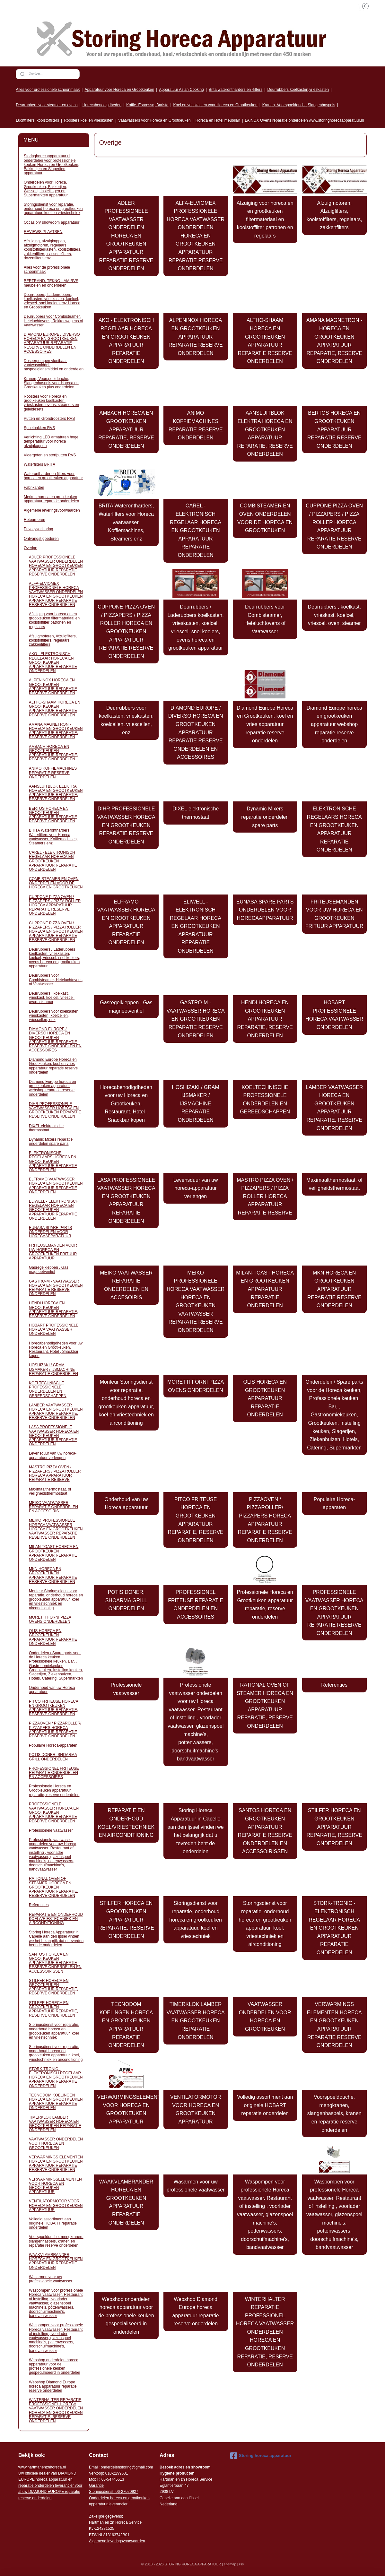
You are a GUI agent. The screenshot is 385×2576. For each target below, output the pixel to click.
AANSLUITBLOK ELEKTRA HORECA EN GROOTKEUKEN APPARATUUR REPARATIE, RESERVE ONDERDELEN (265, 433)
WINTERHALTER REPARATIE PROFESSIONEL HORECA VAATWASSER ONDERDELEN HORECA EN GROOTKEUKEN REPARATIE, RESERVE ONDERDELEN (265, 2332)
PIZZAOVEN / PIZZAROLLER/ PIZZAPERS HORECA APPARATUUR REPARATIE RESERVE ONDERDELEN (265, 1520)
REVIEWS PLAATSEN (43, 231)
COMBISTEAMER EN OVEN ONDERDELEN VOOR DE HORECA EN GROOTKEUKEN (265, 518)
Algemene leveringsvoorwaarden (52, 510)
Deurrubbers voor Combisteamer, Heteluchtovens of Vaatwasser (264, 619)
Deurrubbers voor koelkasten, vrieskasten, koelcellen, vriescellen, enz (126, 720)
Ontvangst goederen (41, 538)
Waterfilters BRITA (39, 464)
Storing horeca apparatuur (260, 2455)
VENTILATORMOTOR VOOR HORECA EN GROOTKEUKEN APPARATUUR (195, 2109)
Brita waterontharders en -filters (235, 89)
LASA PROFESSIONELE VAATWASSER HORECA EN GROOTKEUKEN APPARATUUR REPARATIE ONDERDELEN (126, 1200)
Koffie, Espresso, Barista (147, 105)
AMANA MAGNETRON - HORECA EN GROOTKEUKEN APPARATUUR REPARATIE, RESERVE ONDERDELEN (334, 340)
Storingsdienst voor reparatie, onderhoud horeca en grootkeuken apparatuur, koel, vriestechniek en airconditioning (265, 1923)
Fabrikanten (34, 487)
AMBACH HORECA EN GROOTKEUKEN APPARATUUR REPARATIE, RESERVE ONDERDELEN (126, 429)
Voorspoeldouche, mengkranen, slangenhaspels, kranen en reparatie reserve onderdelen (334, 2113)
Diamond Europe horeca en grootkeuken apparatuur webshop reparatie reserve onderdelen (334, 724)
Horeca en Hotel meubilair (218, 120)
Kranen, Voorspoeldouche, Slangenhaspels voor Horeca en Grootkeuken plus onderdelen (51, 382)
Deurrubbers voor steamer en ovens (46, 105)
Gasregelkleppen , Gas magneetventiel (126, 1007)
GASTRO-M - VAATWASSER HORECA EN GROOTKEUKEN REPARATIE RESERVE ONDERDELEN (196, 1019)
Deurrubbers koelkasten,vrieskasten (297, 89)
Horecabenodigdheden (102, 105)
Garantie (96, 2485)
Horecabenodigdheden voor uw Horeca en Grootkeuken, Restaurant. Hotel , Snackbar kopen (126, 1104)
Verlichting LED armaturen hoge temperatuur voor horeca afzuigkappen (51, 441)
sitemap (230, 2564)
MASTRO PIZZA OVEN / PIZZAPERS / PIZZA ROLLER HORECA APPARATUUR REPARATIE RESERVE (265, 1196)
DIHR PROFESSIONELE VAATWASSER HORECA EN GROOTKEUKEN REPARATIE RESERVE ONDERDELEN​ (126, 825)
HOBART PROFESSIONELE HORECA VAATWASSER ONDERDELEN (334, 1015)
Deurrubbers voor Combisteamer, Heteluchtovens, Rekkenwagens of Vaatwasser (53, 320)
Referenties (334, 1685)
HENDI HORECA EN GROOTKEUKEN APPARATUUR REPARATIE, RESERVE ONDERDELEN (265, 1019)
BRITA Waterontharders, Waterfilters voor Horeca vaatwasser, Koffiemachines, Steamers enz (126, 522)
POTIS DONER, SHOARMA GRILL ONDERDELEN (126, 1600)
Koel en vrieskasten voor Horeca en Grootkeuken (215, 105)
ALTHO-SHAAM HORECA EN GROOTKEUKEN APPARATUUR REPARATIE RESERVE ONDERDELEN (265, 340)
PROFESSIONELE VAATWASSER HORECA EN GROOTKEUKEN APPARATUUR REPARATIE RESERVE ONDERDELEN (334, 1612)
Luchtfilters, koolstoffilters (37, 120)
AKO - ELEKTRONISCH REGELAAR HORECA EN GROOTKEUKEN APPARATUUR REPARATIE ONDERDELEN (126, 340)
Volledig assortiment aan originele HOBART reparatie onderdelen (265, 2105)
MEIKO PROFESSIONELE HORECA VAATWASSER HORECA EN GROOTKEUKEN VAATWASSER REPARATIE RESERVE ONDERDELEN (195, 1301)
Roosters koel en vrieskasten (88, 120)
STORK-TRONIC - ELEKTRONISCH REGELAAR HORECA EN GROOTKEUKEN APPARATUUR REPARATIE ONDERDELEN (334, 1927)
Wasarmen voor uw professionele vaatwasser (196, 2186)
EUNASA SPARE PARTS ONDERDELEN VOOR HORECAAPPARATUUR (265, 910)
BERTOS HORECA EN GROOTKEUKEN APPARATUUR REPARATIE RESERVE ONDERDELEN (334, 429)
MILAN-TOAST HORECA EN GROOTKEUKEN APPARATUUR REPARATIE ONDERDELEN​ (265, 1289)
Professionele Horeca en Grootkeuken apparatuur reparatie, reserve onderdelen (265, 1604)
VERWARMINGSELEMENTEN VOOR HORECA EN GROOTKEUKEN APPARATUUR (128, 2109)
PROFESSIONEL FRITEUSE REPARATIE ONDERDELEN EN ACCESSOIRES (195, 1604)
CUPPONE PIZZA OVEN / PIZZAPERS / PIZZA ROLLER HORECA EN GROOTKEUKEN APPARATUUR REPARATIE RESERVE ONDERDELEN (126, 631)
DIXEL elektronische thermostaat (195, 813)
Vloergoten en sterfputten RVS (50, 455)
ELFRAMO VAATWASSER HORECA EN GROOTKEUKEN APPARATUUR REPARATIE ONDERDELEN (126, 922)
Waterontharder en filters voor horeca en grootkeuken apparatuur (53, 475)
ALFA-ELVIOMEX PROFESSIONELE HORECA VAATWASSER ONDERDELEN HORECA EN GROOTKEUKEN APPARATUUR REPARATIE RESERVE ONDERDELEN (195, 236)
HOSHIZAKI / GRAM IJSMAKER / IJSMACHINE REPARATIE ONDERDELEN (196, 1104)
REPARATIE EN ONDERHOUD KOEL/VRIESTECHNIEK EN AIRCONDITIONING (126, 1823)
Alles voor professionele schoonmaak (48, 89)
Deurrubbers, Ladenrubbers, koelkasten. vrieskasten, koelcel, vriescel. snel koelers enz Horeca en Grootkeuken (52, 301)
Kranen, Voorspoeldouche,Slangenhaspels (298, 105)
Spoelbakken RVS (39, 428)
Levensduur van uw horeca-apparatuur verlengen (195, 1188)
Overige (30, 548)
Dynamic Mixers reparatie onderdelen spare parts (265, 817)
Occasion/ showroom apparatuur (51, 222)
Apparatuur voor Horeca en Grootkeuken (119, 89)
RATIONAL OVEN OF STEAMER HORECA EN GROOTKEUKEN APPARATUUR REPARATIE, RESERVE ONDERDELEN (265, 1705)
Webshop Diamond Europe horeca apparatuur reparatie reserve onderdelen (195, 2311)
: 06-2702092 (124, 2491)
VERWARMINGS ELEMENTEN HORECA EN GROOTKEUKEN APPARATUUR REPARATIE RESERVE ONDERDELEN (334, 2024)
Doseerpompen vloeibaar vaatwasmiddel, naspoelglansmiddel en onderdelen (53, 365)
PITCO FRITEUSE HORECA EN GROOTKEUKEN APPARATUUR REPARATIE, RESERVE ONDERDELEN (195, 1520)
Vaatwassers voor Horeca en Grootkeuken (154, 120)
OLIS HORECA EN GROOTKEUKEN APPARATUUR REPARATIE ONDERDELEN (265, 1398)
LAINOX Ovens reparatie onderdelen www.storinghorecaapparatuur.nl (304, 120)
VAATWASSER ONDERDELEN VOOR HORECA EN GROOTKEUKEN (265, 2016)
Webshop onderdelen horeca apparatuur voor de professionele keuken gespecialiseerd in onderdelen (126, 2315)
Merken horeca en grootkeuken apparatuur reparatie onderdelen (51, 499)
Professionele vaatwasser (126, 1689)
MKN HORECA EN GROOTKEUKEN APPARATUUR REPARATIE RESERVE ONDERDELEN (334, 1289)
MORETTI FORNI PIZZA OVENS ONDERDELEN (195, 1386)
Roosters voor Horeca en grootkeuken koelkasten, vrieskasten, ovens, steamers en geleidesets (51, 402)
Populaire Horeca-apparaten (334, 1503)
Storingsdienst (101, 2491)
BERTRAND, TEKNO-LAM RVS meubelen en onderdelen (51, 283)
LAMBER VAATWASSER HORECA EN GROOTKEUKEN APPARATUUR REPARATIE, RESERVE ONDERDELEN (334, 1108)
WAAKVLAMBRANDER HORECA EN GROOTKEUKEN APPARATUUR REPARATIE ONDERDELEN (126, 2202)
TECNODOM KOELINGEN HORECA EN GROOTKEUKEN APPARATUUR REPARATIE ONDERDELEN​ (126, 2024)
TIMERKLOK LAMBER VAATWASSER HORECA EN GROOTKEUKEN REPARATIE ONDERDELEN (196, 2020)
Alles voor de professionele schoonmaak (47, 269)
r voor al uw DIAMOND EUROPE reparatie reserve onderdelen (50, 2485)
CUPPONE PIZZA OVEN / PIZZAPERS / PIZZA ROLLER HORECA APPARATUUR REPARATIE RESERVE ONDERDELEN (334, 526)
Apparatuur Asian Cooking (181, 89)
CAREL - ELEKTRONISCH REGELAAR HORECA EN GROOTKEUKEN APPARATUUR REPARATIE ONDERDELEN (195, 530)
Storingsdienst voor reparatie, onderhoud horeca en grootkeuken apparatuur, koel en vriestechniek (195, 1919)
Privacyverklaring (38, 529)
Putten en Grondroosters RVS (49, 418)
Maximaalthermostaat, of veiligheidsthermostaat (334, 1184)
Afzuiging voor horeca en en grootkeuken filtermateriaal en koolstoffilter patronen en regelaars (265, 219)
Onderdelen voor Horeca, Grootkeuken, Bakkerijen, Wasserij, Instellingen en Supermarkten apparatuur (46, 188)
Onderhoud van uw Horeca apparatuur (126, 1503)
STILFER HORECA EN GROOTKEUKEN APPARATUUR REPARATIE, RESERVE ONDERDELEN (334, 1827)
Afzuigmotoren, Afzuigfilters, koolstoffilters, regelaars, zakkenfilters (334, 215)
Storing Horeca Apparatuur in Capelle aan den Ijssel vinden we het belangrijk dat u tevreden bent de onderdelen (196, 1831)
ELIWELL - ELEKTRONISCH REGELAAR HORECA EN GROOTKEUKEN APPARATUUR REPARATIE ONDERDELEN (195, 926)
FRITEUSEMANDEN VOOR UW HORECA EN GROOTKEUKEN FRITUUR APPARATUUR (334, 914)
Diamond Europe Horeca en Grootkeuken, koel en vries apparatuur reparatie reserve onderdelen (265, 724)
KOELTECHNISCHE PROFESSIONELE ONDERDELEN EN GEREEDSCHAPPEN (265, 1100)
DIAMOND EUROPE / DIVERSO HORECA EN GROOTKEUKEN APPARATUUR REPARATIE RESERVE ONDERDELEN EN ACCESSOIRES (195, 732)
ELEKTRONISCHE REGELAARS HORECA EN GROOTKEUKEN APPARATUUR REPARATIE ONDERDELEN (334, 829)
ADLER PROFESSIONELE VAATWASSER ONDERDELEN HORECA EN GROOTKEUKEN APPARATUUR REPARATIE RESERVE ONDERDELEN (126, 236)
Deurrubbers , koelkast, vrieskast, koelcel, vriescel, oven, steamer (334, 615)
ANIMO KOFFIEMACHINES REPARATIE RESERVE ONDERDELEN (196, 425)
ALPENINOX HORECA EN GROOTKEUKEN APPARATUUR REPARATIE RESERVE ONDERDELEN (196, 336)
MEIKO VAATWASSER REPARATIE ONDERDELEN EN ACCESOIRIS (126, 1285)
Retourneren (34, 519)
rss (241, 2564)
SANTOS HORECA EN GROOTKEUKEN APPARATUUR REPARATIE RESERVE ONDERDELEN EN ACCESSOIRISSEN (265, 1831)
